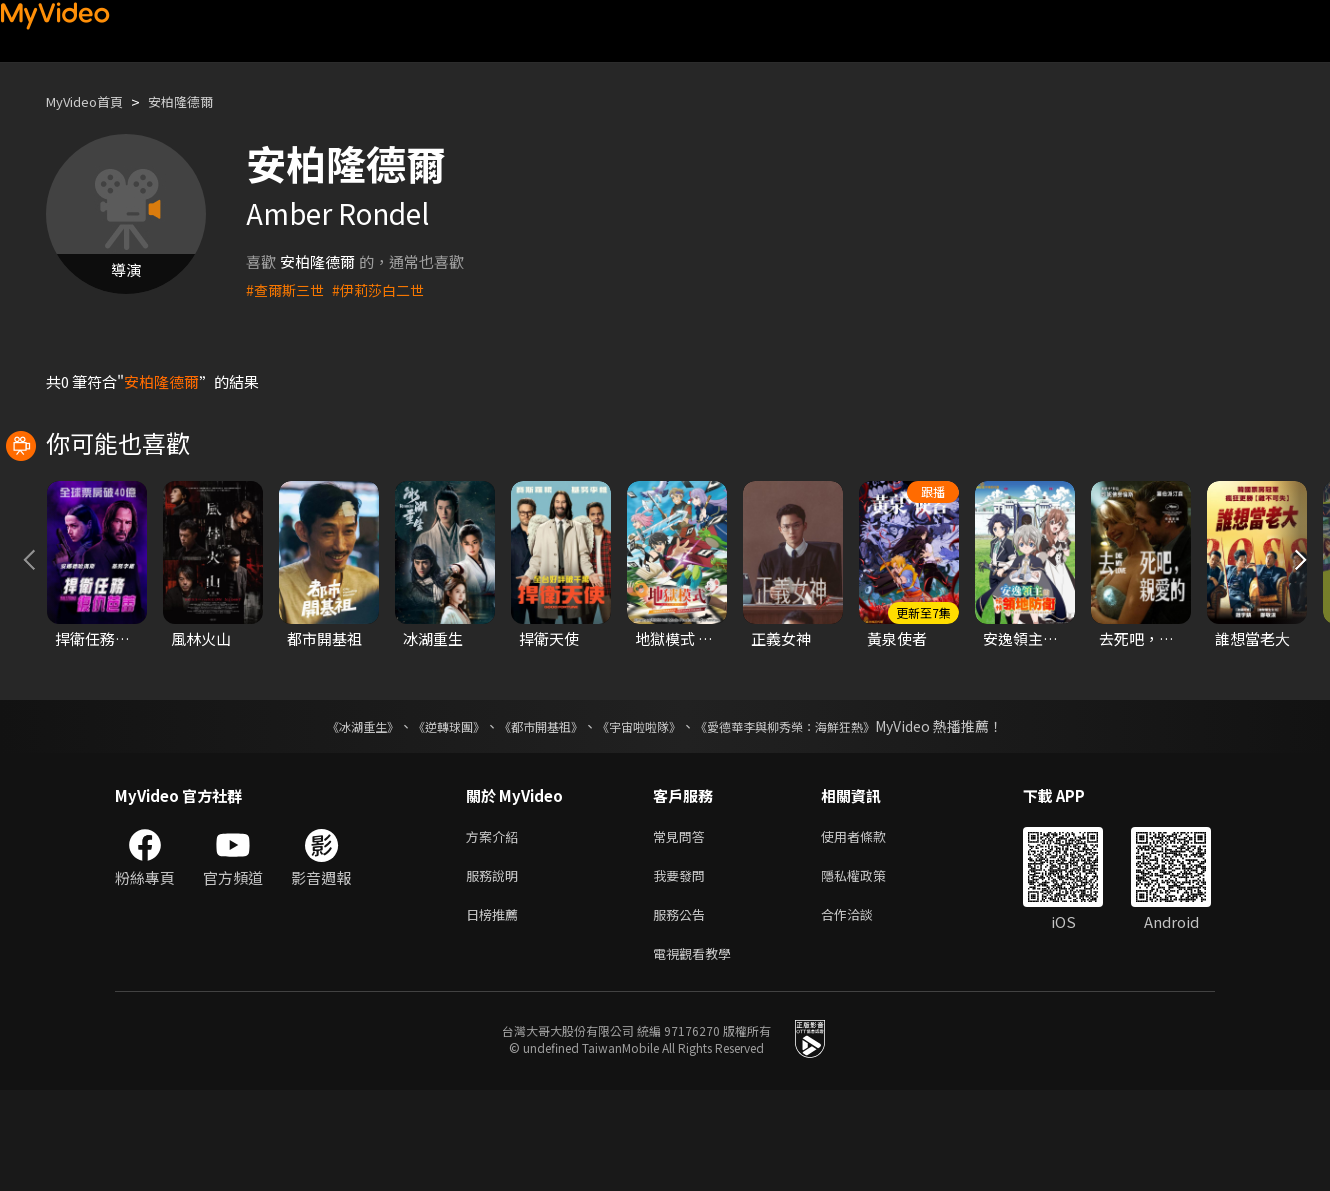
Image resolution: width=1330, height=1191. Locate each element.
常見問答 (683, 926)
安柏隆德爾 (199, 101)
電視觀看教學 (698, 1052)
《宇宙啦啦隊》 (643, 815)
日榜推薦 (496, 1010)
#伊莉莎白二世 (386, 289)
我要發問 (683, 968)
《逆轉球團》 (426, 815)
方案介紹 (496, 926)
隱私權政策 (870, 968)
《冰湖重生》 (328, 815)
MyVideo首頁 (91, 101)
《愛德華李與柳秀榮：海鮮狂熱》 (811, 815)
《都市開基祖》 (531, 815)
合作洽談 (863, 1010)
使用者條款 (870, 926)
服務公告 (683, 1010)
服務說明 (496, 968)
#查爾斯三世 (287, 289)
